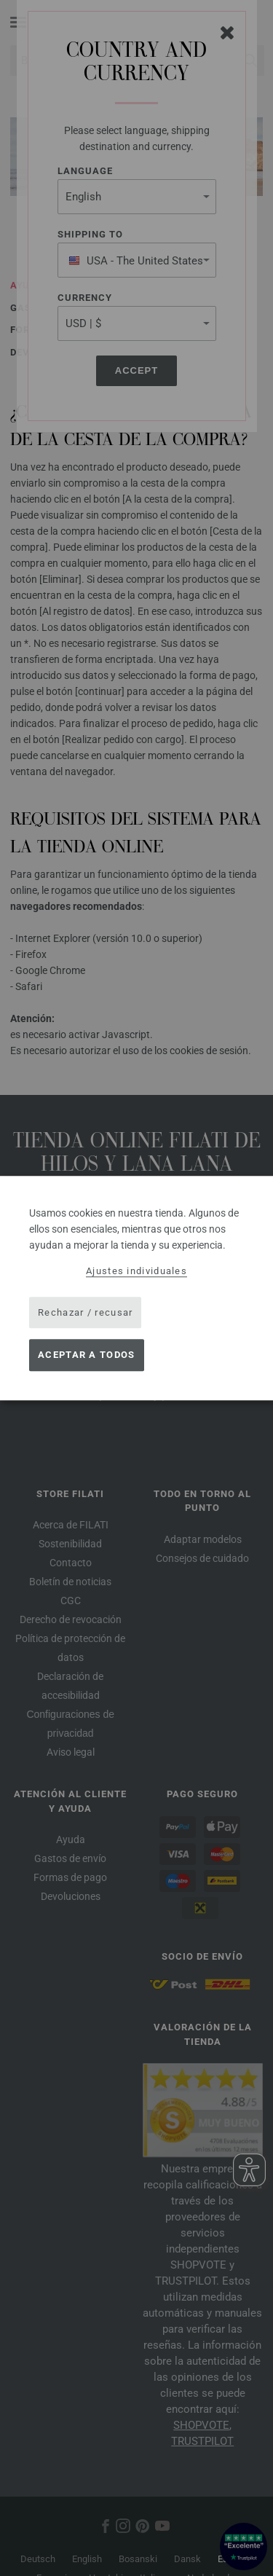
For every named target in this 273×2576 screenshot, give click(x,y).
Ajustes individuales (136, 1270)
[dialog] (136, 1288)
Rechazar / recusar (85, 1312)
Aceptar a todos (86, 1354)
